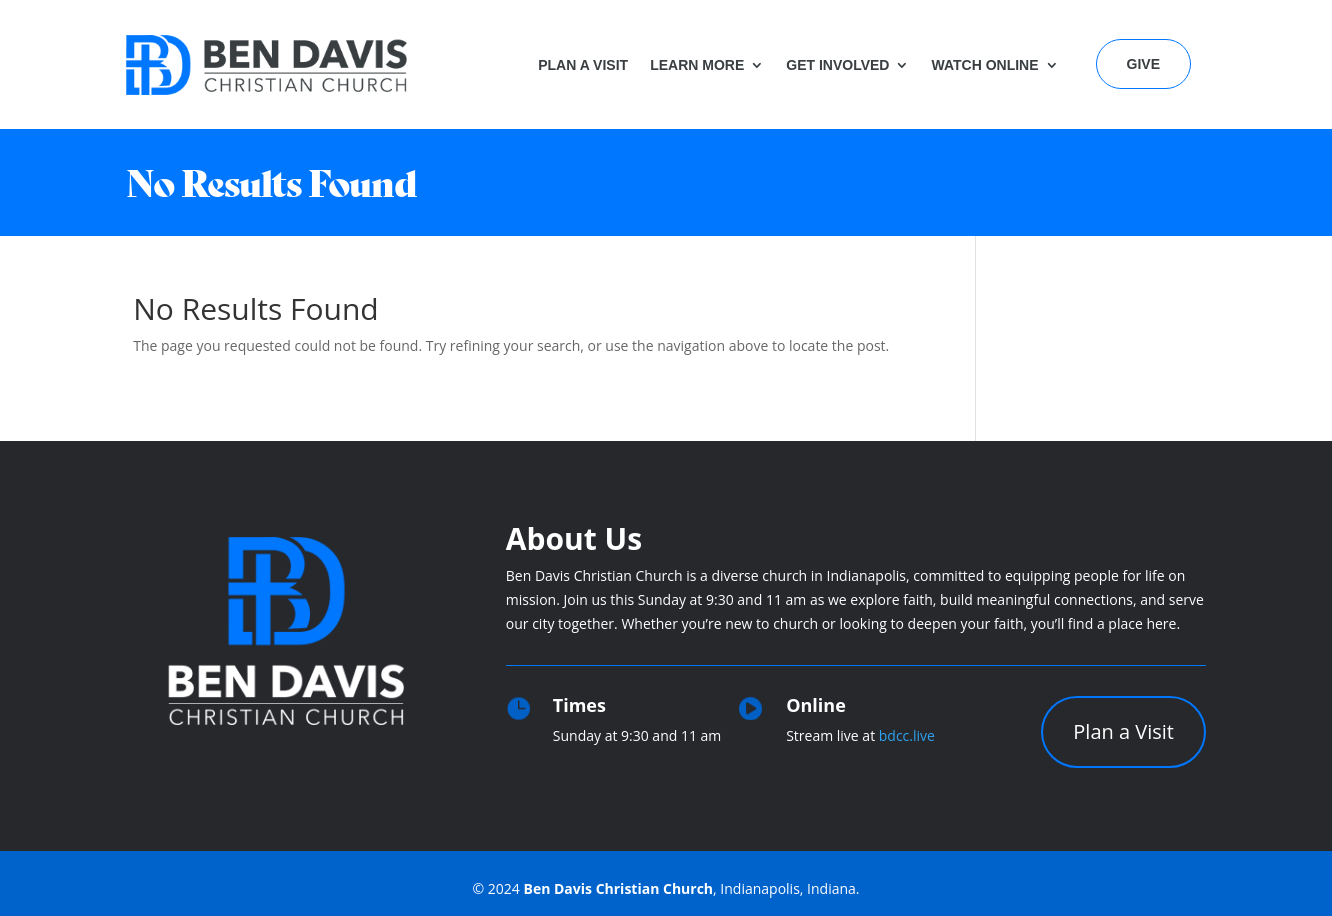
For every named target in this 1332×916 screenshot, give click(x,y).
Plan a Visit (583, 65)
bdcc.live (907, 735)
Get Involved (837, 65)
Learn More (697, 65)
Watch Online (984, 65)
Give (1143, 64)
